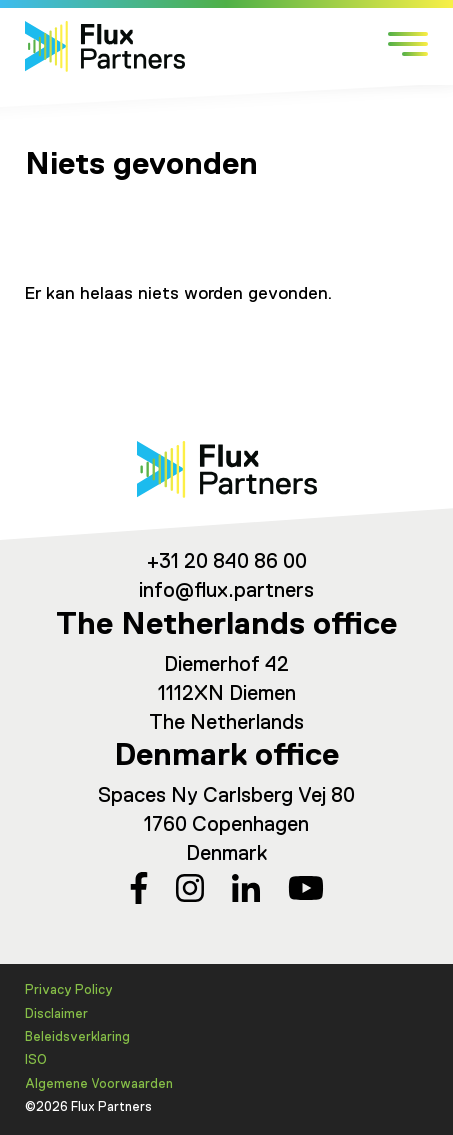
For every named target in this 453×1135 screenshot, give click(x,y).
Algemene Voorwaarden (99, 1084)
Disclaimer (56, 1014)
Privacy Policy (69, 990)
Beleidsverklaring (77, 1037)
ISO (36, 1060)
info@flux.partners (226, 591)
